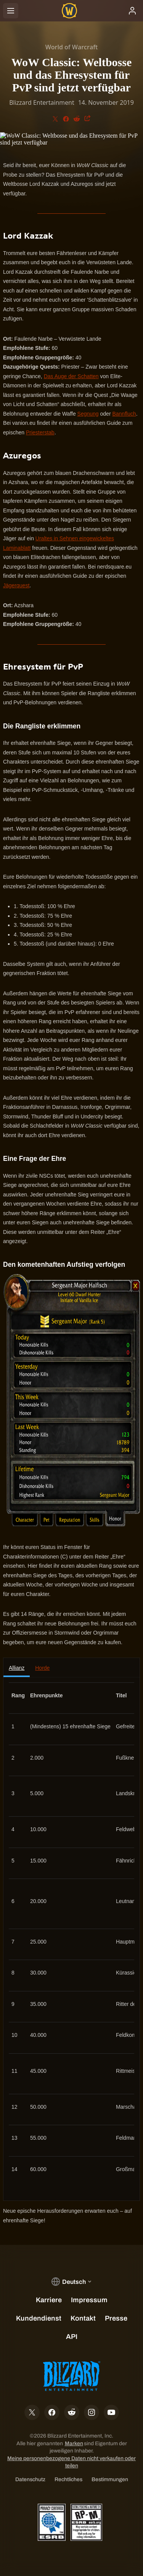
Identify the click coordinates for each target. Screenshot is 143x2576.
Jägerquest (16, 585)
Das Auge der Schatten (71, 376)
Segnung (88, 414)
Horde (42, 1668)
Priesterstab (40, 432)
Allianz (16, 1668)
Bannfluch (124, 414)
